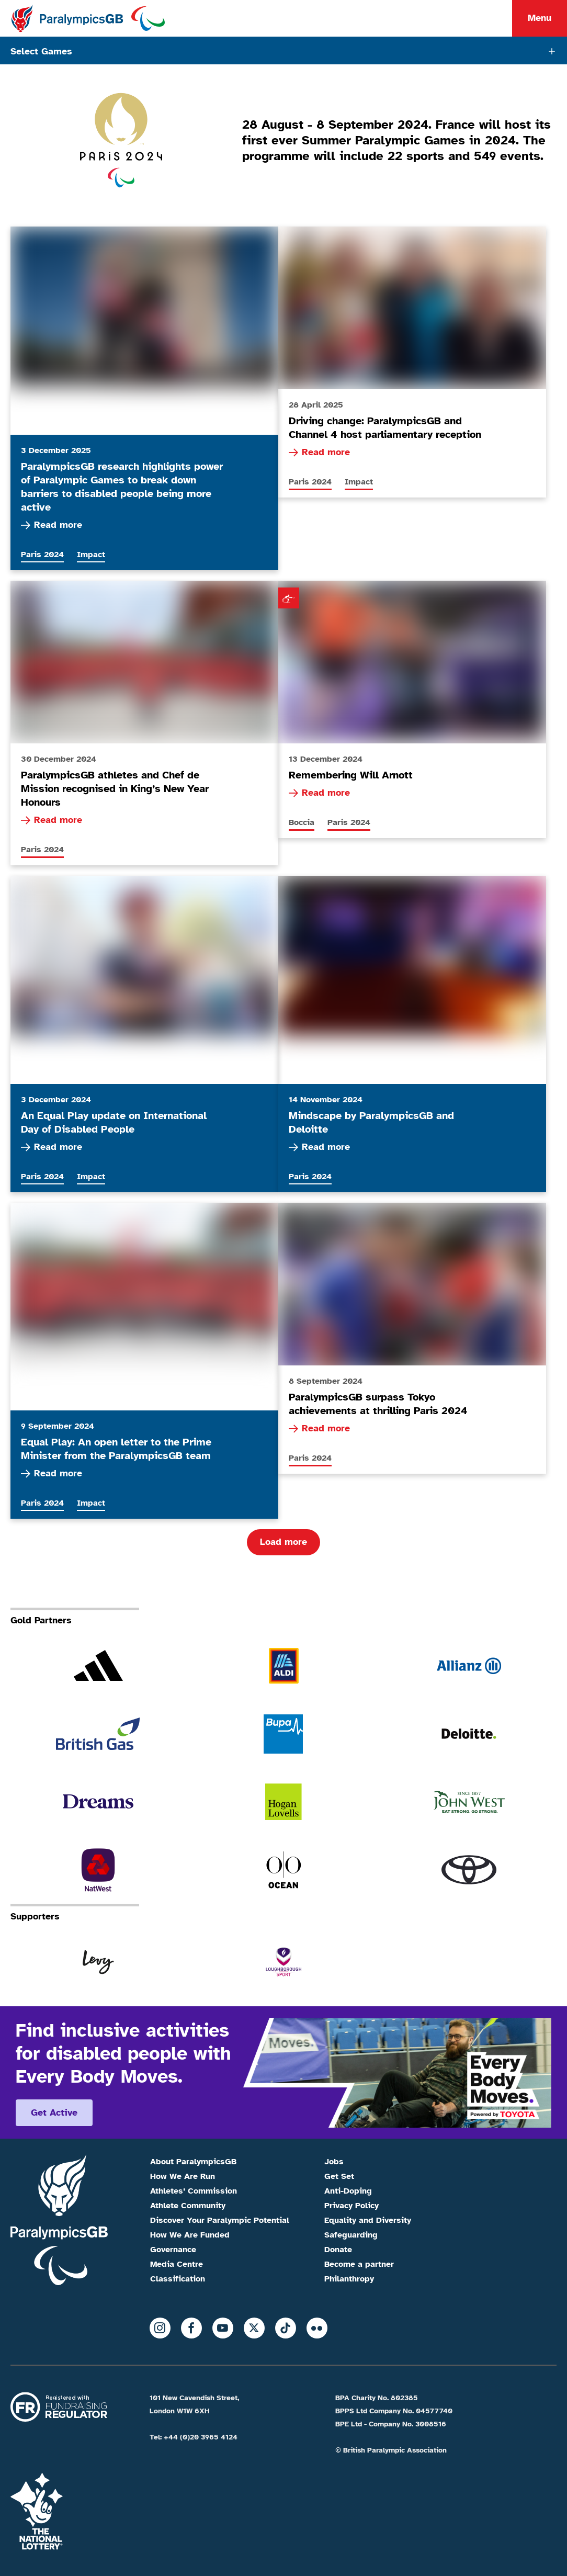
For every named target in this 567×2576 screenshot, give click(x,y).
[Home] (87, 18)
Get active (54, 2112)
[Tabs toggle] (283, 50)
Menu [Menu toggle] (539, 18)
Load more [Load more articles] (283, 1541)
